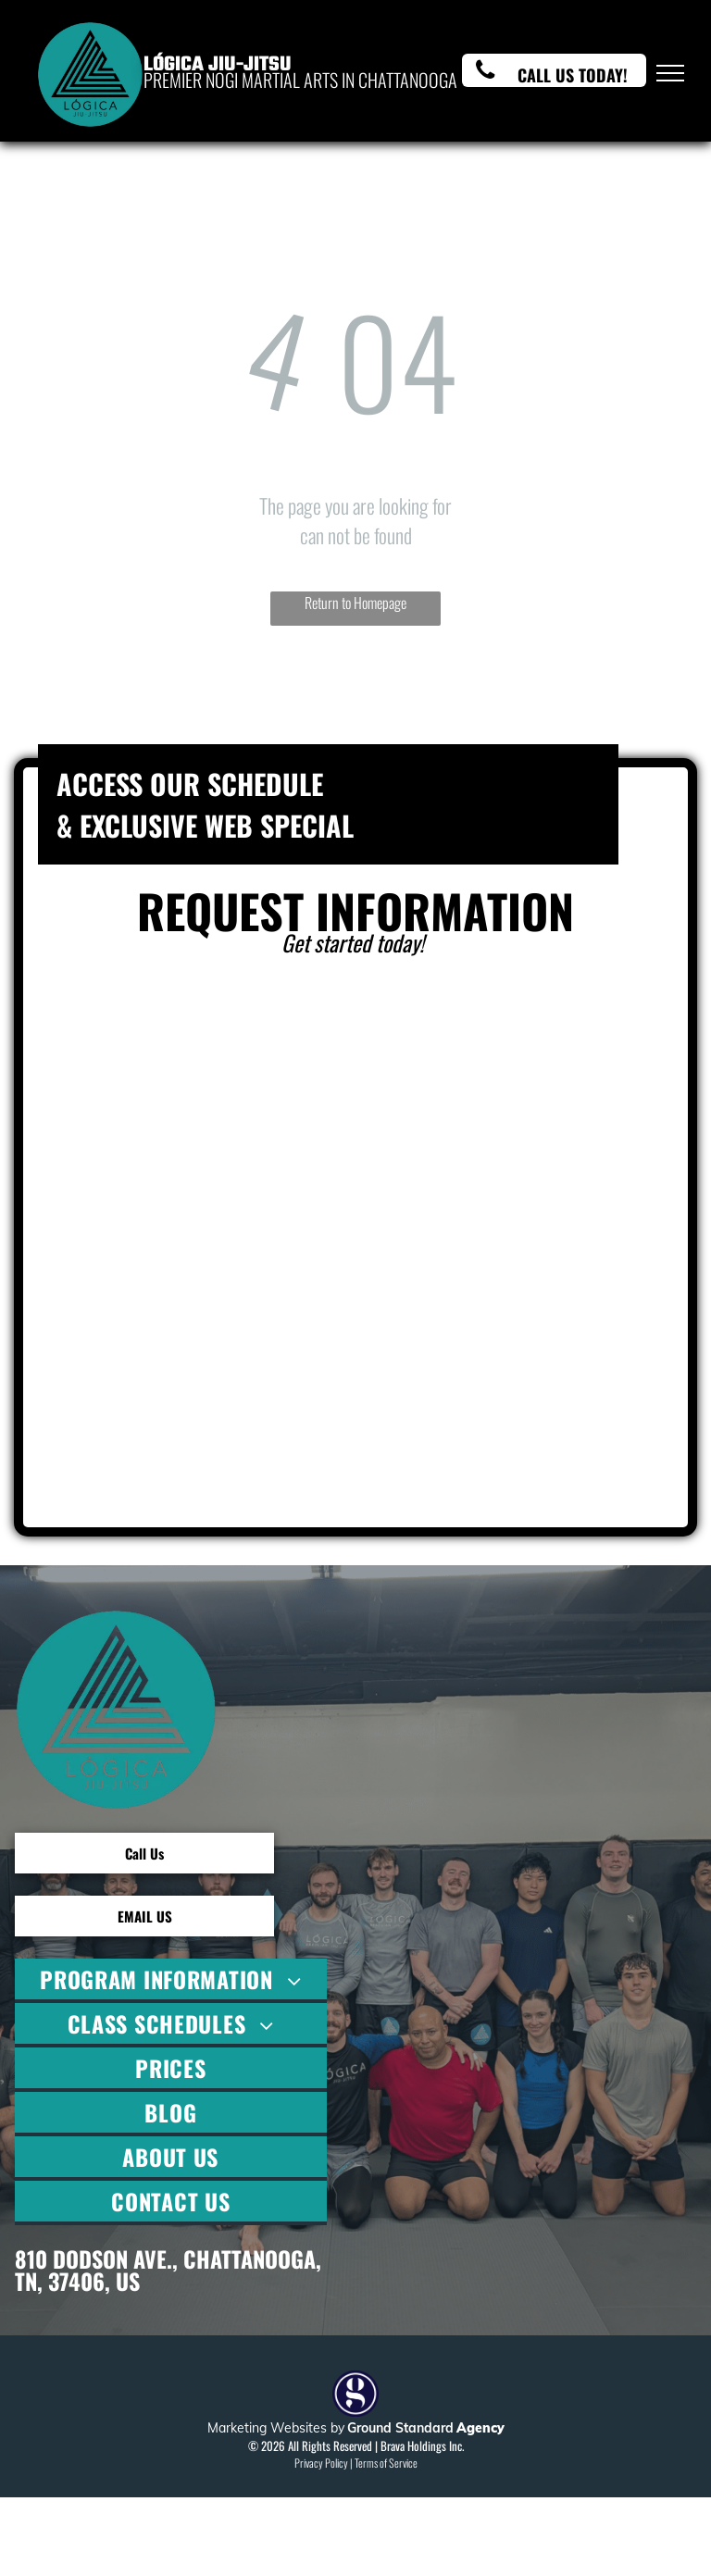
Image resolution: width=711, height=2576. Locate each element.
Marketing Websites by (275, 2428)
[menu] (670, 73)
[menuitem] (171, 1981)
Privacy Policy (321, 2462)
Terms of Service (386, 2462)
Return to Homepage (355, 602)
